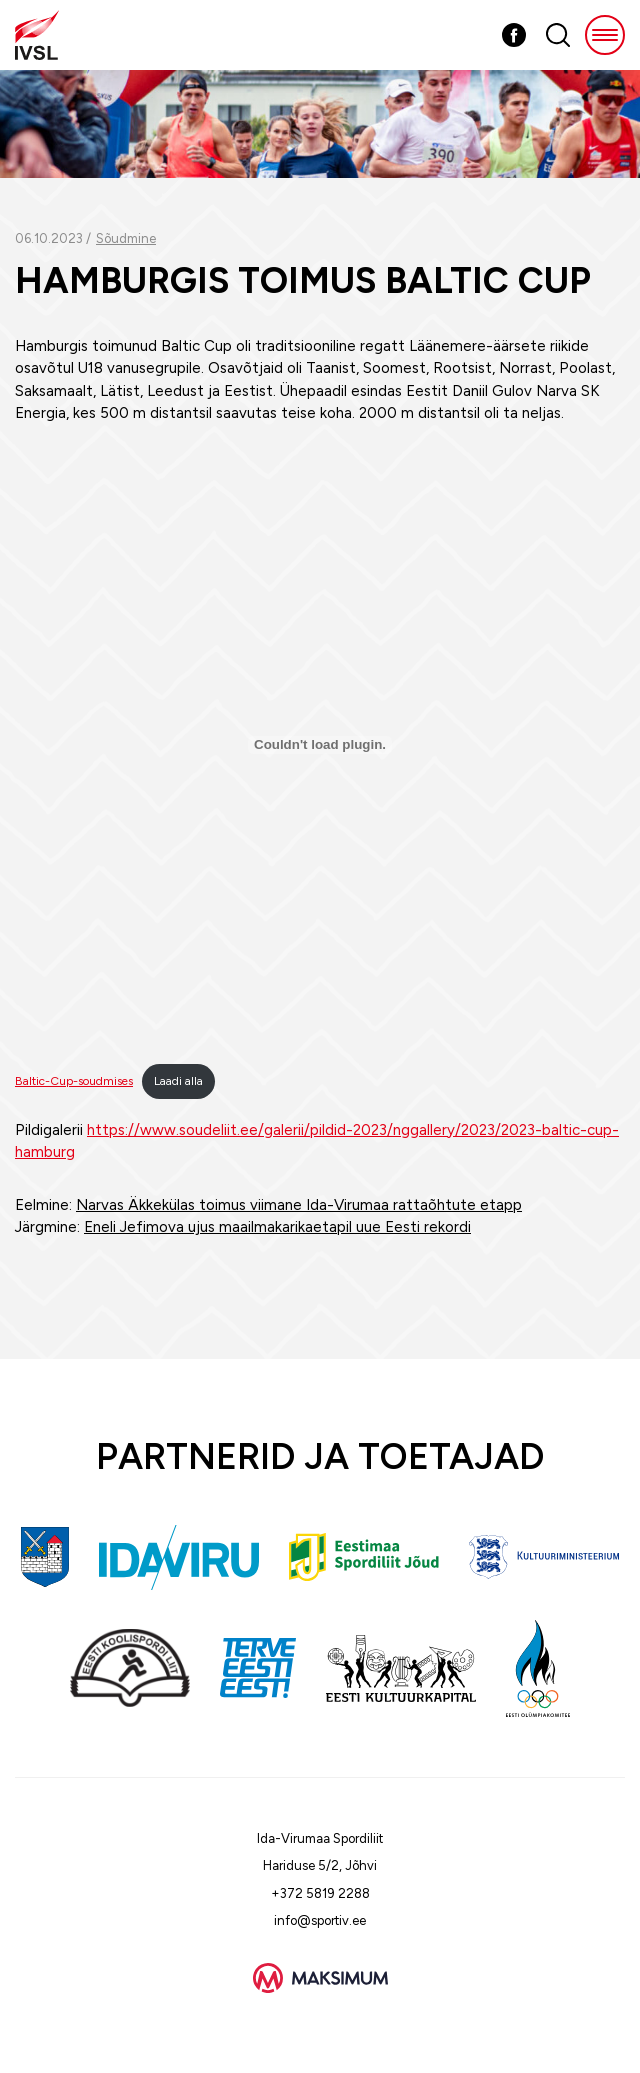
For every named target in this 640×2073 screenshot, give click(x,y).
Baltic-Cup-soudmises (74, 1081)
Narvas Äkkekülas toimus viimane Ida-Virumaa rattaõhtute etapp (299, 1205)
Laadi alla (178, 1081)
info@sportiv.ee (320, 1920)
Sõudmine (126, 238)
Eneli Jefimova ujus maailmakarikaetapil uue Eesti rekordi (277, 1227)
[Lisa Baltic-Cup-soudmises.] (320, 745)
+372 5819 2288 (320, 1893)
